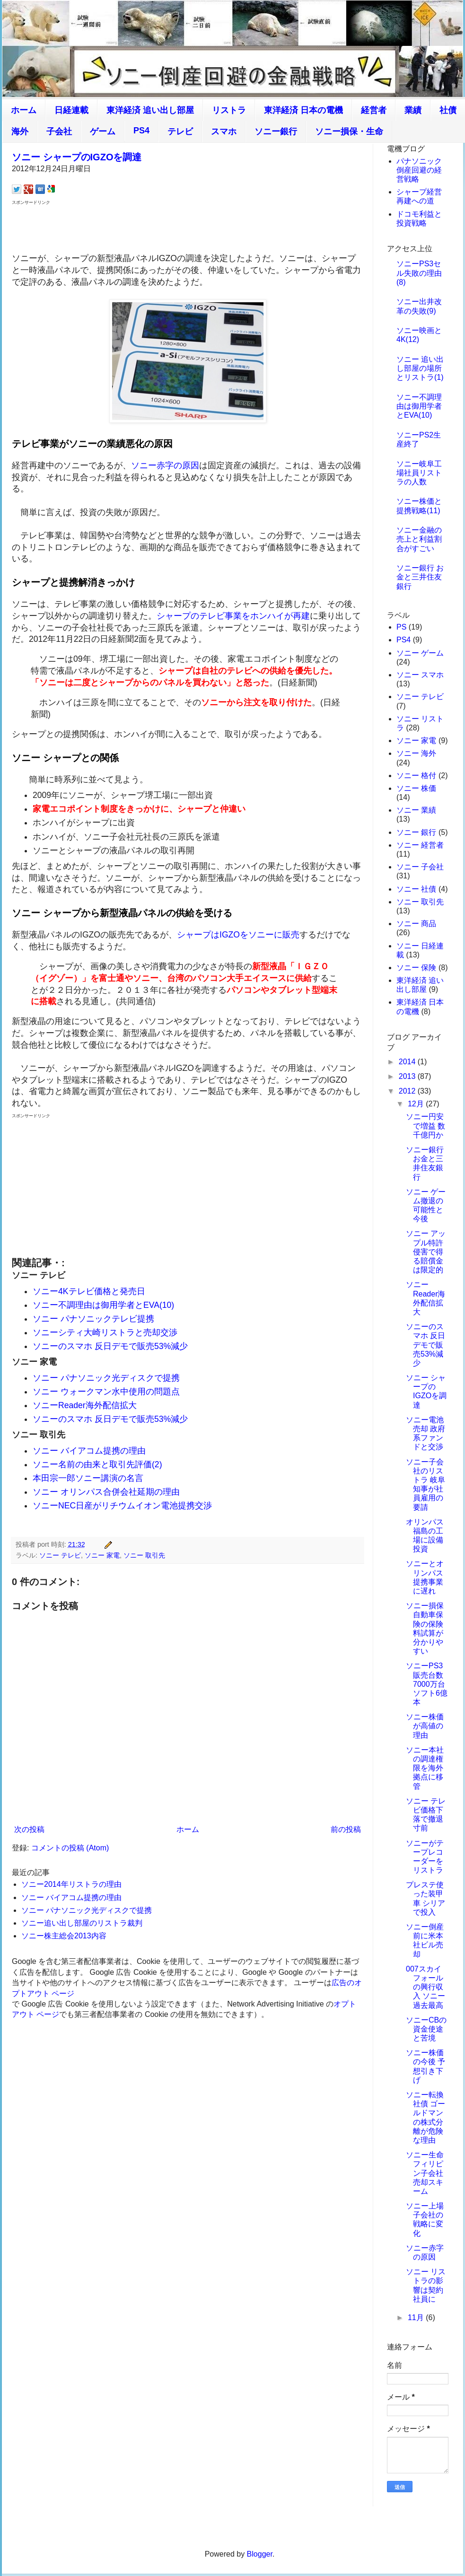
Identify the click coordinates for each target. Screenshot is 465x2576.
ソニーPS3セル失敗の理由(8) (419, 273)
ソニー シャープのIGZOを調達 (76, 157)
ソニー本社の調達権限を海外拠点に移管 (425, 1768)
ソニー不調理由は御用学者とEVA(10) (103, 1305)
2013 (408, 1076)
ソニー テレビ (60, 1555)
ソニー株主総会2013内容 (63, 1936)
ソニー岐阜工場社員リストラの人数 (419, 473)
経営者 (373, 110)
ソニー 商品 (416, 924)
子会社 (59, 131)
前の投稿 (346, 1829)
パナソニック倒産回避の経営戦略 (419, 170)
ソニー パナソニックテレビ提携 (93, 1318)
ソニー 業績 (416, 810)
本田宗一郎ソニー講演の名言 (88, 1478)
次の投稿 (29, 1829)
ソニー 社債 (416, 889)
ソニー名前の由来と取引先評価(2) (97, 1464)
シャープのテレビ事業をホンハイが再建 (233, 616)
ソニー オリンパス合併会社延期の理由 (106, 1492)
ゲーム (102, 131)
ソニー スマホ (420, 675)
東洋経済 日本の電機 (303, 110)
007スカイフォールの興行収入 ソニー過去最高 (425, 1987)
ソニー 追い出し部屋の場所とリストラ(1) (420, 368)
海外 (19, 131)
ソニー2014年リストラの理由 (71, 1884)
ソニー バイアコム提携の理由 (89, 1450)
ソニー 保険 (416, 968)
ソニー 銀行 (416, 832)
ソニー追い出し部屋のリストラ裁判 (81, 1923)
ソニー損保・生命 (349, 131)
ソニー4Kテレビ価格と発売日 (89, 1291)
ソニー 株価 (416, 788)
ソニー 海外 (416, 753)
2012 (408, 1091)
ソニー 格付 (416, 775)
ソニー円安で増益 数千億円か (425, 1126)
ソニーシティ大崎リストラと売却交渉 (105, 1332)
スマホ (224, 131)
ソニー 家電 (102, 1555)
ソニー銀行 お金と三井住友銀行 (420, 577)
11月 (417, 2317)
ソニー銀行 (275, 131)
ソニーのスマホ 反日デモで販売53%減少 (110, 1346)
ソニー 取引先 (144, 1555)
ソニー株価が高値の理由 (425, 1726)
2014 (408, 1062)
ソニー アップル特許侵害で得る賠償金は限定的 (426, 1251)
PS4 (141, 130)
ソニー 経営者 (420, 845)
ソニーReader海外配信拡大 (85, 1405)
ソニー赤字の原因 (165, 465)
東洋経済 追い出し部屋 (150, 110)
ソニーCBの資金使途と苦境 (426, 2029)
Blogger (259, 2554)
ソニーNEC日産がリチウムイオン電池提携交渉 (122, 1505)
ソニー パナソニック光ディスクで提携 (106, 1378)
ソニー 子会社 (420, 867)
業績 (412, 110)
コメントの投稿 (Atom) (70, 1848)
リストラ (229, 110)
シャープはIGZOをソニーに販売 (238, 934)
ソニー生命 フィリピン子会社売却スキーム (425, 2173)
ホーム (23, 110)
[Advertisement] (188, 228)
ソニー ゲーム (420, 653)
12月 (417, 1104)
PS (401, 627)
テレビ (180, 131)
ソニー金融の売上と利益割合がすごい (419, 539)
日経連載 (71, 110)
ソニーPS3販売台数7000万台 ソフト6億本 (426, 1684)
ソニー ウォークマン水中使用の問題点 (106, 1391)
